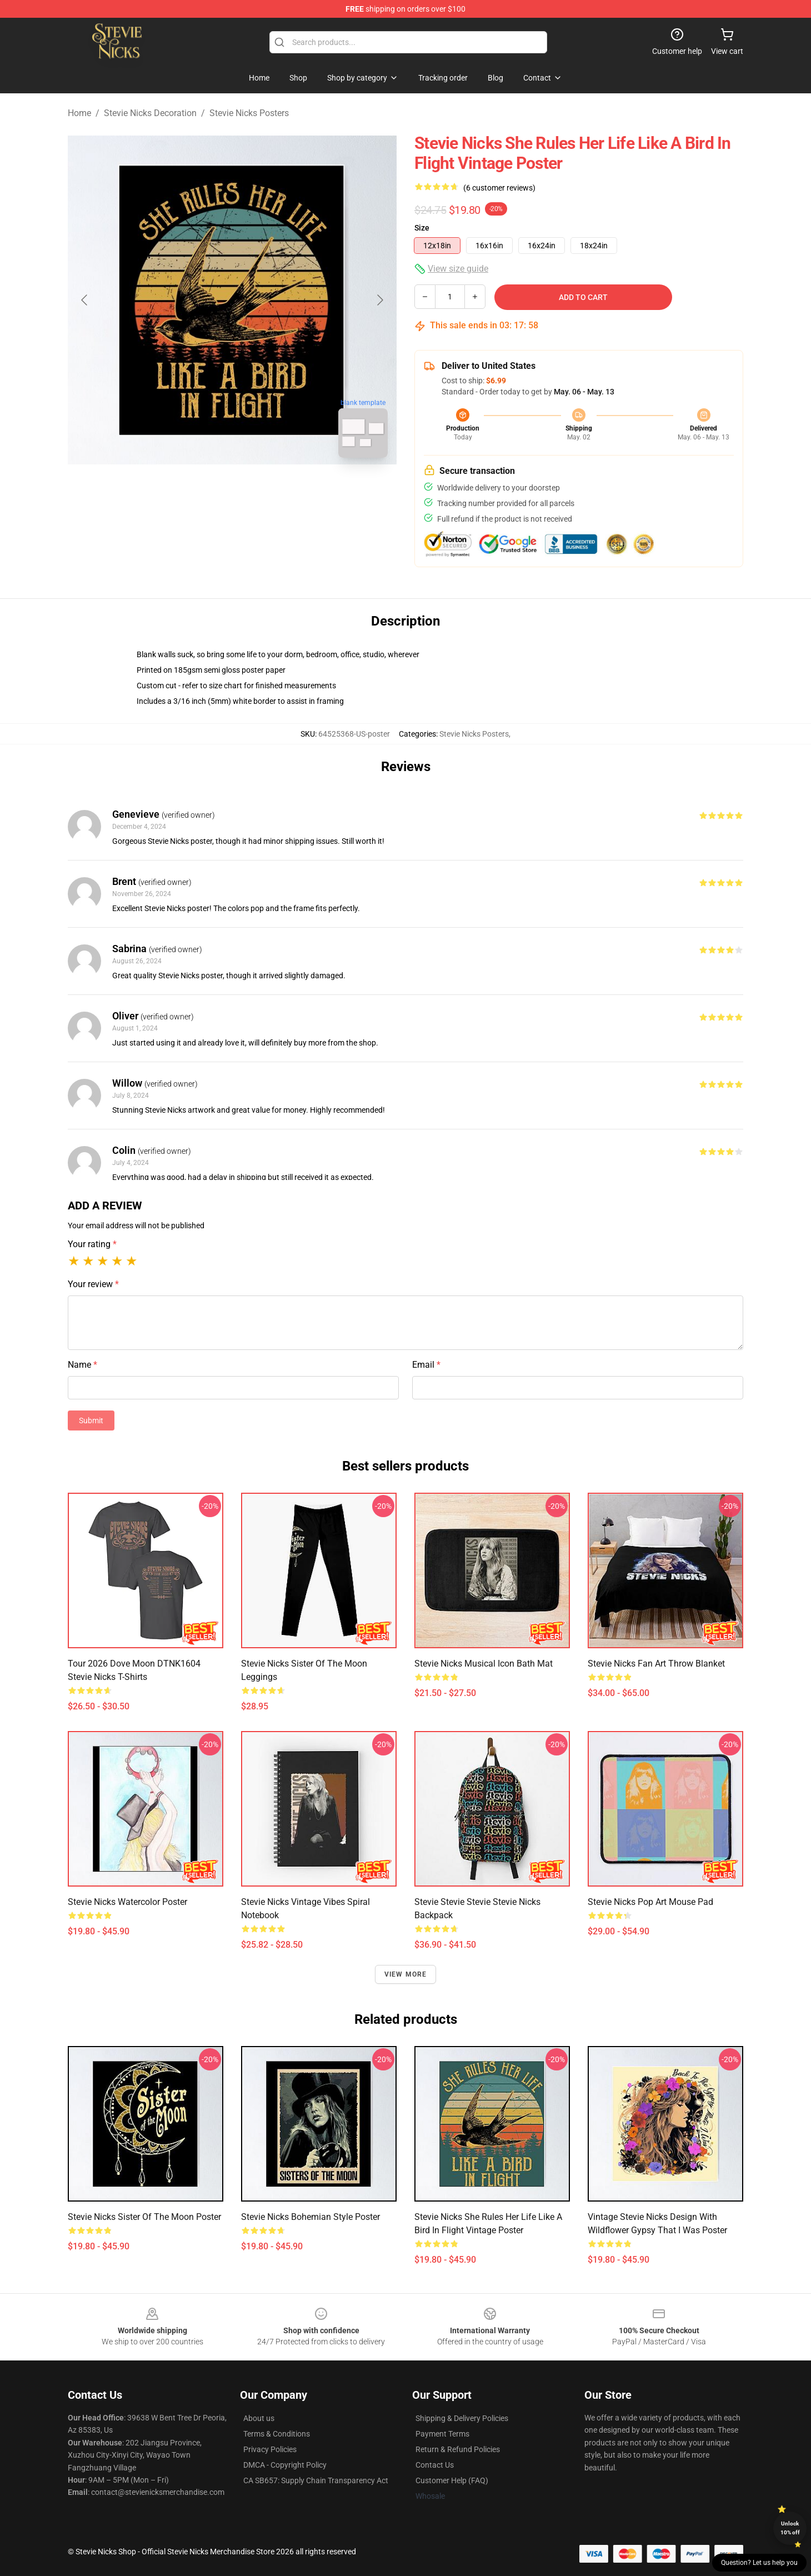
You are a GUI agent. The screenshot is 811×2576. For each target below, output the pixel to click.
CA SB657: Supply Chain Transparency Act (315, 2480)
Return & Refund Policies (457, 2449)
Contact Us (434, 2464)
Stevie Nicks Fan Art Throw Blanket (656, 1663)
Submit (91, 1420)
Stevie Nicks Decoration (150, 113)
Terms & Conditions (276, 2433)
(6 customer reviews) (499, 187)
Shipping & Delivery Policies (461, 2418)
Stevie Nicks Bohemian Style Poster (310, 2217)
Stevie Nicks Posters (249, 113)
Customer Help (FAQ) (451, 2480)
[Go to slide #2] (261, 491)
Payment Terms (442, 2433)
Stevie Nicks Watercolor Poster (127, 1902)
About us (258, 2418)
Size (421, 227)
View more (405, 1974)
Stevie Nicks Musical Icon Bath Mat (483, 1663)
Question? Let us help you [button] (759, 2563)
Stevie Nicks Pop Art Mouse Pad (650, 1902)
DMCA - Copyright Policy (285, 2464)
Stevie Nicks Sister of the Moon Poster (144, 2217)
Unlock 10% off (790, 2527)
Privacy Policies (270, 2449)
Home (79, 113)
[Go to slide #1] (203, 491)
